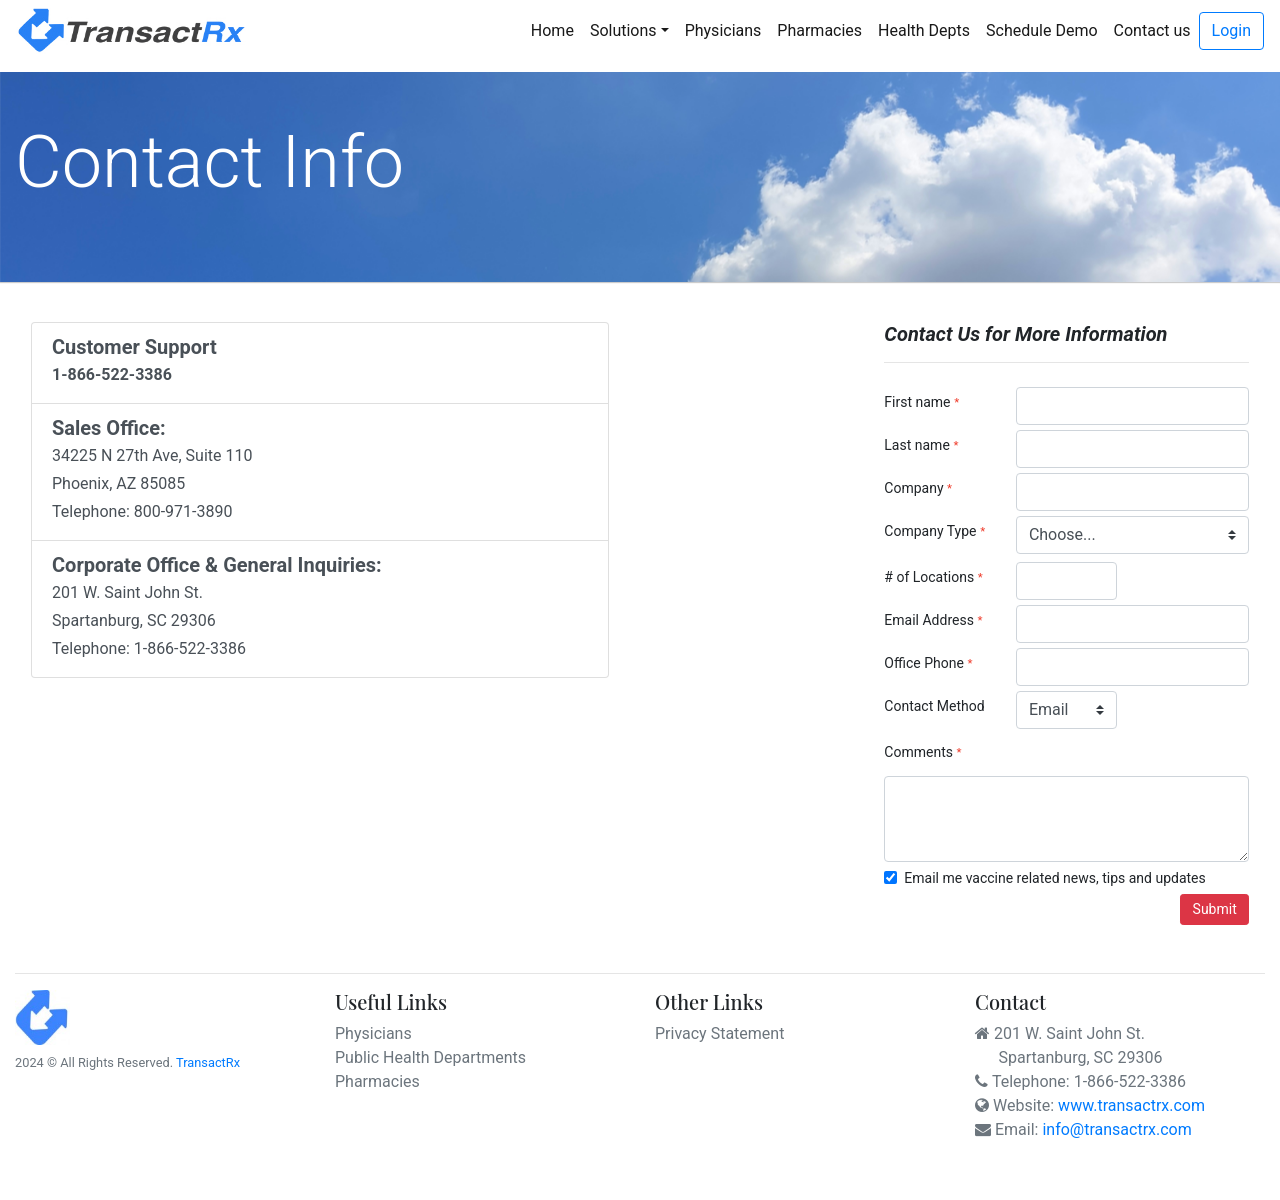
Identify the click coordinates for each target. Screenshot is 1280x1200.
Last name (916, 445)
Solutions (623, 30)
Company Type (930, 531)
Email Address (929, 620)
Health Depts (924, 30)
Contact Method (934, 706)
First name (917, 402)
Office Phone (924, 663)
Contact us (1152, 30)
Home (556, 29)
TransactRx (208, 1062)
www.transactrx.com (1131, 1105)
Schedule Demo (1042, 30)
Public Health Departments (430, 1057)
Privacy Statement (719, 1033)
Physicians (723, 30)
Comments (918, 752)
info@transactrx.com (1116, 1129)
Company (915, 488)
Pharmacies (819, 30)
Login (1231, 30)
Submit (1215, 909)
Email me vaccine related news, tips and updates (1054, 878)
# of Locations (929, 577)
